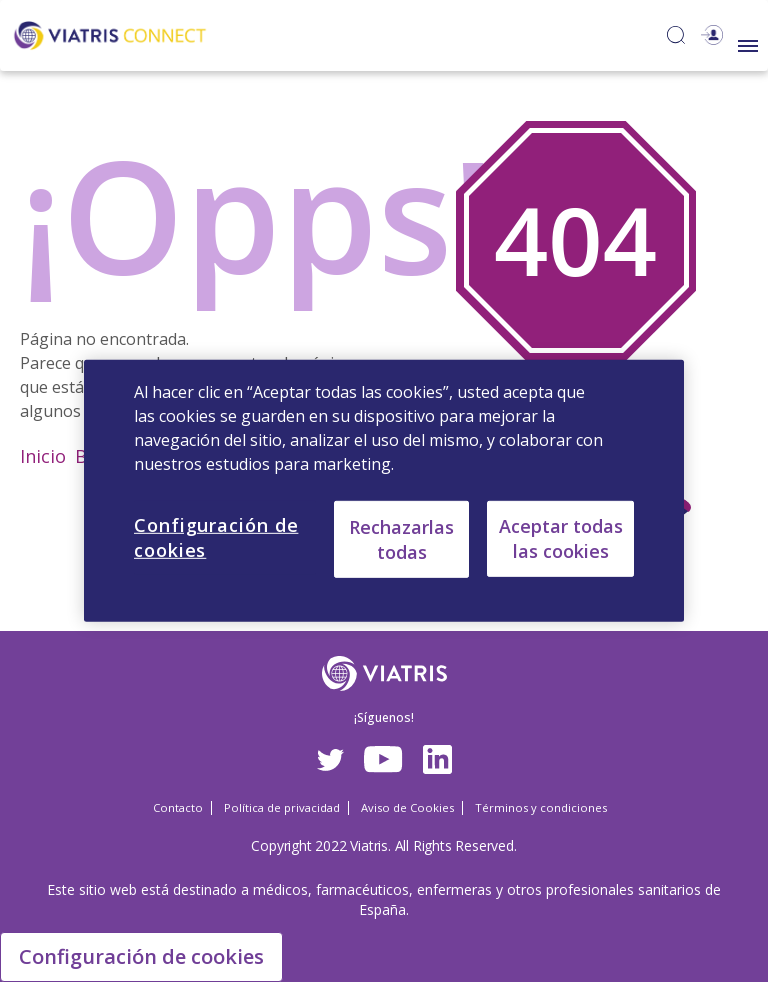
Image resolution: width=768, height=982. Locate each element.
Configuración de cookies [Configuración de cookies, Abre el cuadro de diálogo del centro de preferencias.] (216, 537)
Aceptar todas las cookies (561, 538)
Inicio (43, 456)
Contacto (178, 807)
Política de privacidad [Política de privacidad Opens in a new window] (282, 807)
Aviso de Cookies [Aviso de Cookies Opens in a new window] (407, 807)
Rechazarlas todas (401, 538)
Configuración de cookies (141, 956)
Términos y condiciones (541, 807)
